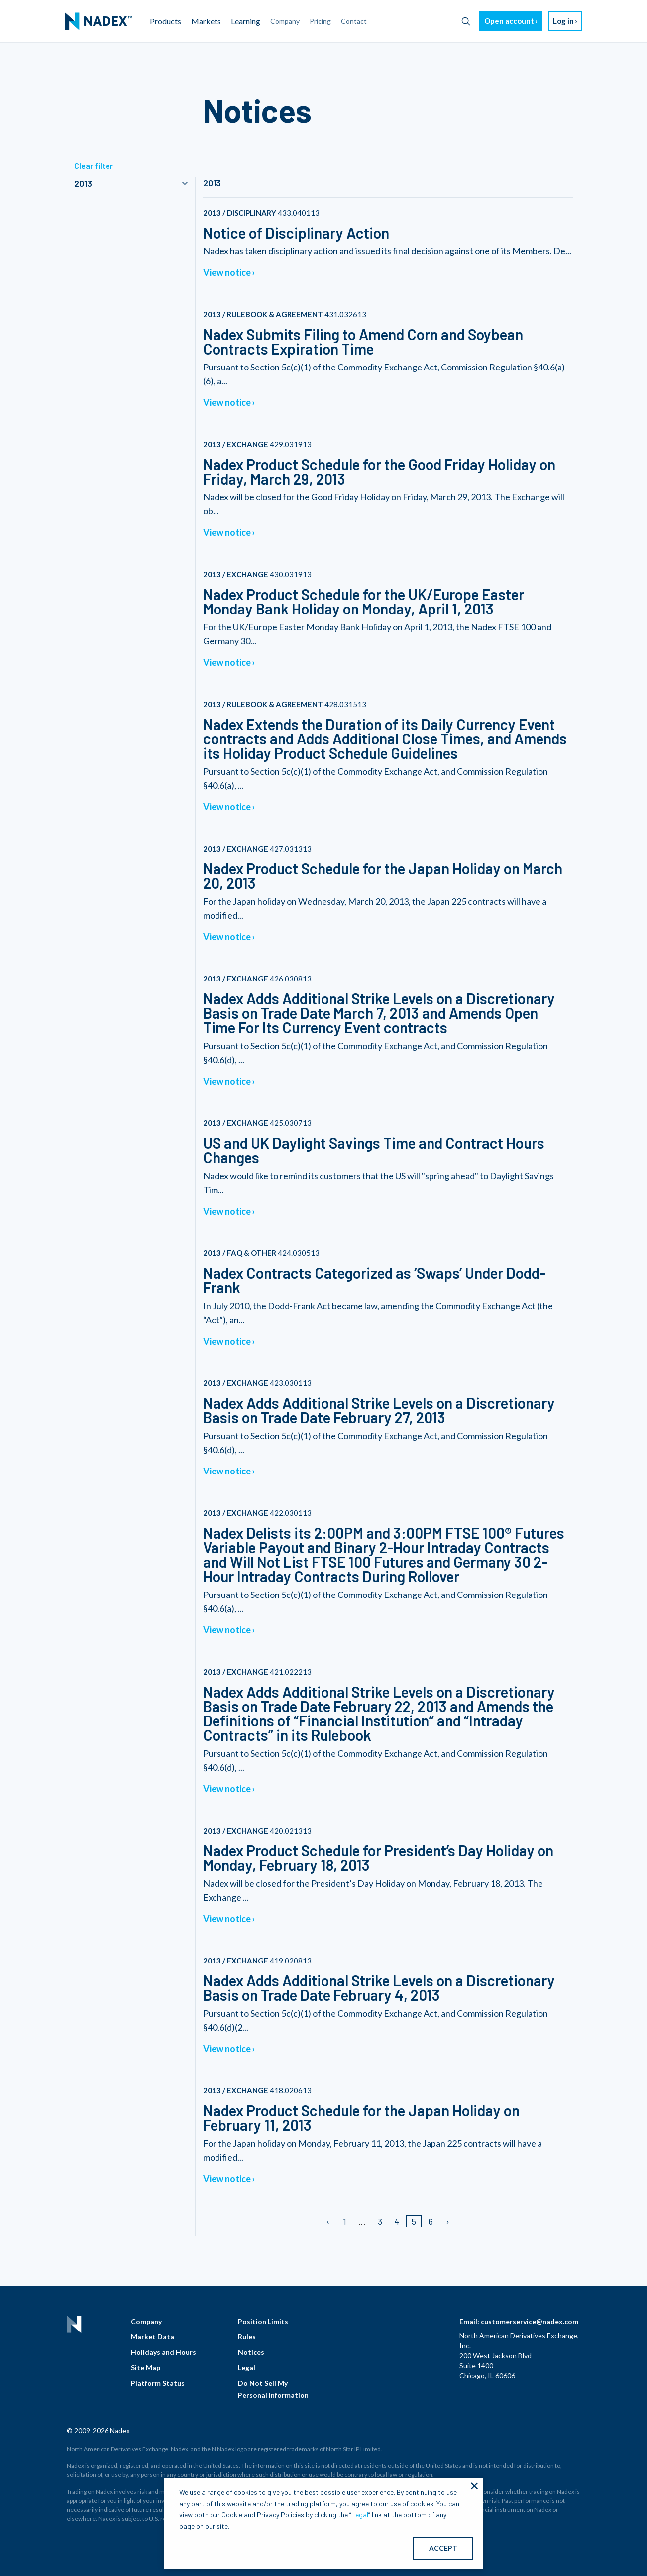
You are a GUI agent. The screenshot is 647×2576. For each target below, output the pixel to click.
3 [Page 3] (380, 2221)
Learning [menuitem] (245, 21)
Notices (251, 2352)
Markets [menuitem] (206, 21)
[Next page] (447, 2221)
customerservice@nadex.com (529, 2321)
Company (146, 2321)
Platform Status (158, 2383)
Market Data (152, 2336)
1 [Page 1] (344, 2221)
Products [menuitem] (165, 21)
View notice (227, 272)
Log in (563, 20)
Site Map (145, 2367)
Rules (247, 2336)
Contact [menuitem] (354, 21)
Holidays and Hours (163, 2352)
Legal (246, 2367)
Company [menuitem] (285, 21)
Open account (509, 20)
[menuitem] (98, 21)
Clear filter (93, 165)
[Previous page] (329, 2221)
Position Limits (263, 2321)
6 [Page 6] (431, 2221)
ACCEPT (443, 2548)
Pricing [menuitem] (320, 21)
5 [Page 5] (414, 2221)
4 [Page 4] (396, 2221)
